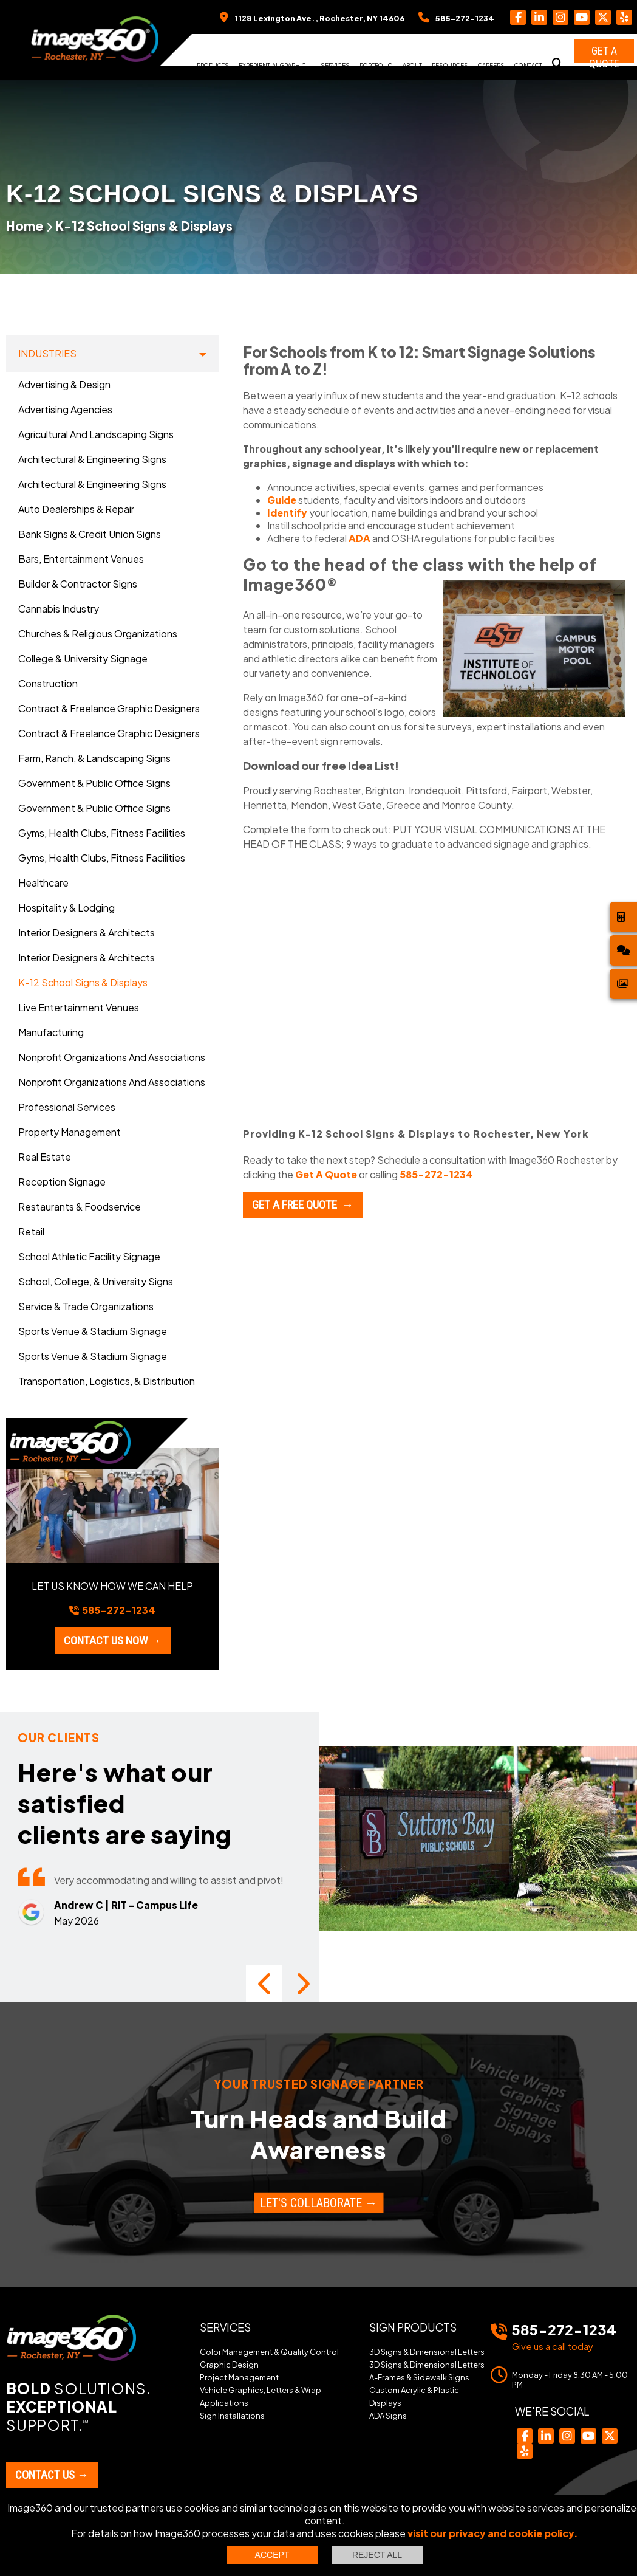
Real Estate (44, 1156)
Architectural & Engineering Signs (92, 459)
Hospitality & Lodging (66, 907)
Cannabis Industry (58, 608)
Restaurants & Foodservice (79, 1206)
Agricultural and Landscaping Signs (96, 434)
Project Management (239, 2352)
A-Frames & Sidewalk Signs (419, 2352)
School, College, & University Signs (95, 1281)
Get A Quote (326, 1174)
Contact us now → (113, 1640)
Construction (48, 683)
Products (213, 65)
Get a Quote (604, 53)
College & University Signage (83, 658)
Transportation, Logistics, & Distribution (106, 1381)
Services (335, 65)
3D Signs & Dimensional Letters (427, 2327)
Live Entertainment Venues (78, 1007)
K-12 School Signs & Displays (144, 226)
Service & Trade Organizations (86, 1306)
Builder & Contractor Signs (77, 583)
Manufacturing (51, 1032)
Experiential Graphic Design (272, 68)
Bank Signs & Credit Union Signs (89, 533)
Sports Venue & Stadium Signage (92, 1331)
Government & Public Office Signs (94, 783)
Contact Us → (52, 2450)
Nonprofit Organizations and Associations (111, 1057)
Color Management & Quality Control (269, 2327)
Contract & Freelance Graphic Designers (109, 708)
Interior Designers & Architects (86, 932)
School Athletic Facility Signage (89, 1256)
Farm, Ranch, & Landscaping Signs (94, 758)
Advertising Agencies (65, 409)
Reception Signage (62, 1181)
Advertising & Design (64, 384)
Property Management (69, 1131)
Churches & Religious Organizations (97, 633)
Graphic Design (229, 2339)
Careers (491, 65)
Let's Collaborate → (318, 2178)
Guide (281, 499)
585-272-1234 (436, 1174)
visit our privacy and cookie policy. (492, 2533)
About (412, 65)
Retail (31, 1231)
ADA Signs (388, 2391)
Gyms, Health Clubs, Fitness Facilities (101, 832)
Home (24, 226)
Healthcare (43, 882)
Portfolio (376, 65)
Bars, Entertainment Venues (81, 558)
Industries (47, 353)
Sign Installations (232, 2391)
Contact (528, 65)
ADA (359, 538)
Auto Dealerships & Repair (76, 509)
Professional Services (66, 1107)
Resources (450, 65)
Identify (287, 512)
